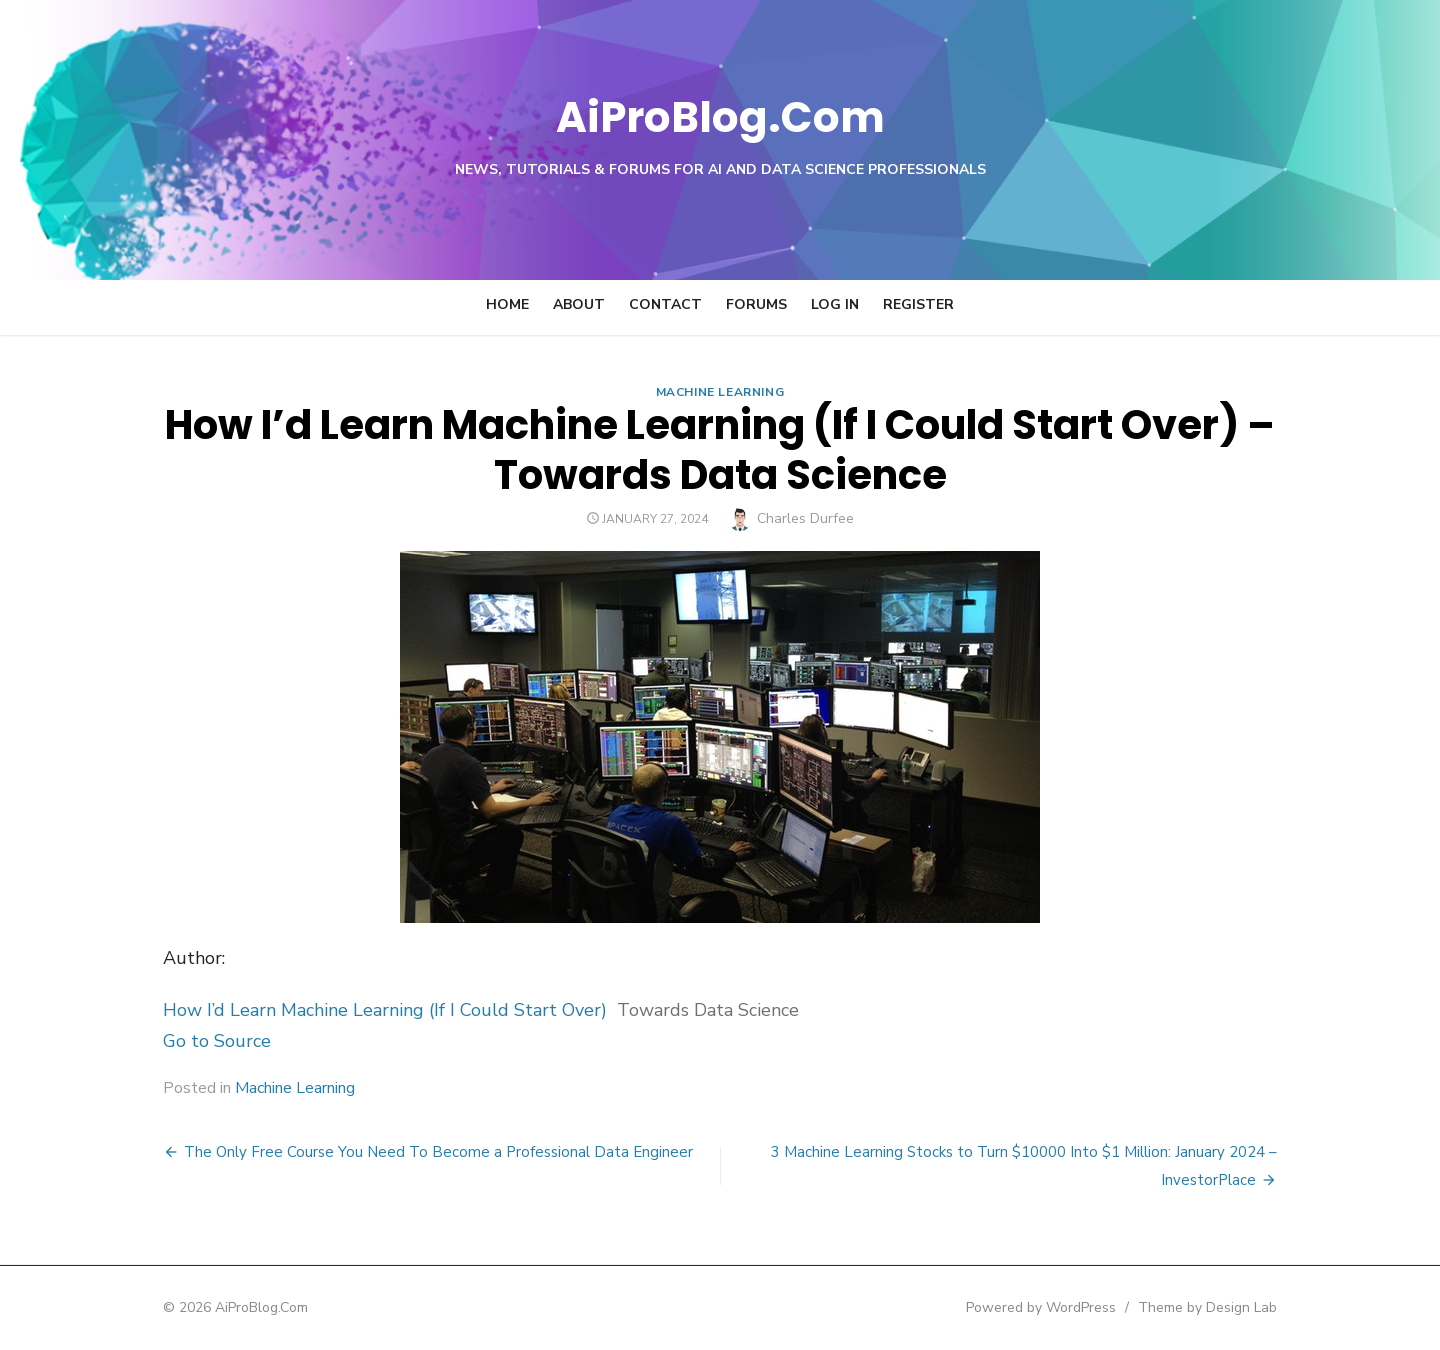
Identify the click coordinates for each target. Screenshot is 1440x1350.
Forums (756, 304)
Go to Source (194, 1041)
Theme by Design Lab (1230, 1307)
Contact (665, 304)
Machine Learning (720, 392)
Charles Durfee (805, 518)
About (579, 304)
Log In (835, 304)
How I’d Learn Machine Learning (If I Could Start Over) (362, 1010)
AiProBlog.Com (720, 115)
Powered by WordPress (1064, 1307)
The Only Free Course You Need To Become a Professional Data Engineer (415, 1152)
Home (507, 304)
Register (918, 304)
